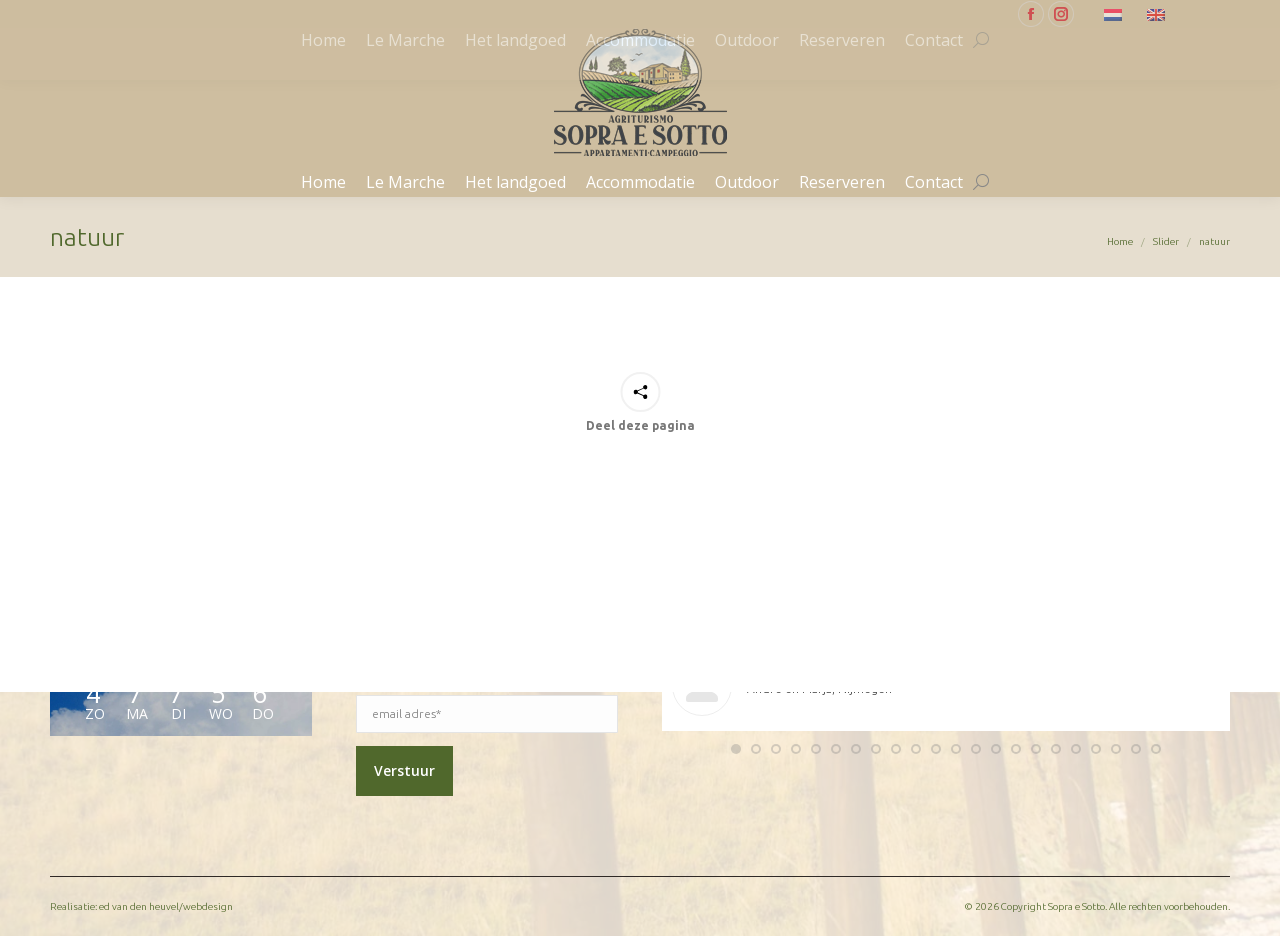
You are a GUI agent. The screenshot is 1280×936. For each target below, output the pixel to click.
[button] (736, 749)
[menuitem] (1115, 14)
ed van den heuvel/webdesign (166, 906)
